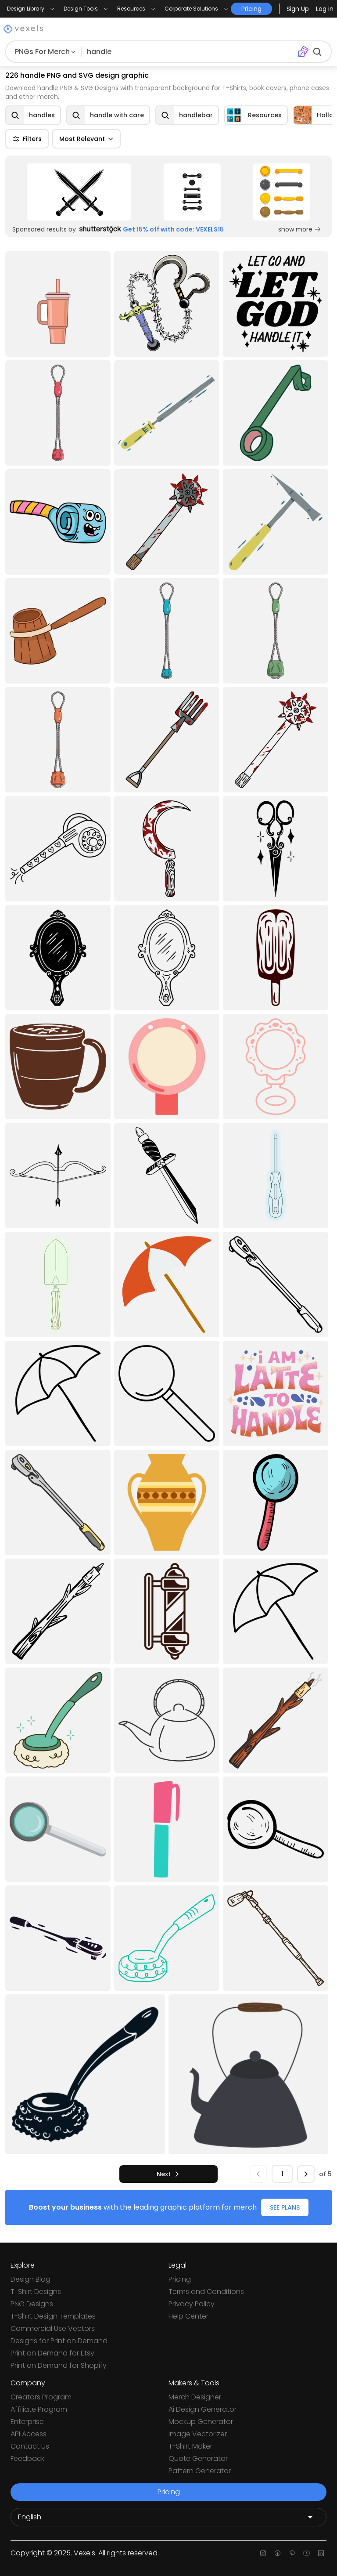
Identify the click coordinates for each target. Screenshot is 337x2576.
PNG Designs (32, 2304)
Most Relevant (86, 138)
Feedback (27, 2458)
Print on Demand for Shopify (59, 2365)
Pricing (179, 2279)
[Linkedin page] (320, 2553)
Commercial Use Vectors (53, 2328)
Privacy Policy (191, 2304)
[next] (168, 2174)
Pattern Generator (199, 2471)
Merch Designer (194, 2397)
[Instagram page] (263, 2553)
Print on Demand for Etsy (52, 2353)
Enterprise (27, 2422)
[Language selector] (168, 2517)
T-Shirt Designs (36, 2292)
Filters (27, 138)
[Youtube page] (306, 2553)
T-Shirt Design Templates (53, 2316)
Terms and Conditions (206, 2292)
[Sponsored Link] (79, 192)
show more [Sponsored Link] (299, 229)
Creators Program (41, 2397)
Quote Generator (198, 2458)
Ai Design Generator (202, 2409)
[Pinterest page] (292, 2553)
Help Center (188, 2316)
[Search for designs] (189, 52)
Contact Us (30, 2446)
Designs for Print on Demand (59, 2341)
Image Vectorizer (197, 2434)
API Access (29, 2434)
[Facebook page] (277, 2553)
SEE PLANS (285, 2207)
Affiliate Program (39, 2409)
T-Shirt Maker (190, 2446)
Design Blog (30, 2279)
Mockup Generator (200, 2422)
